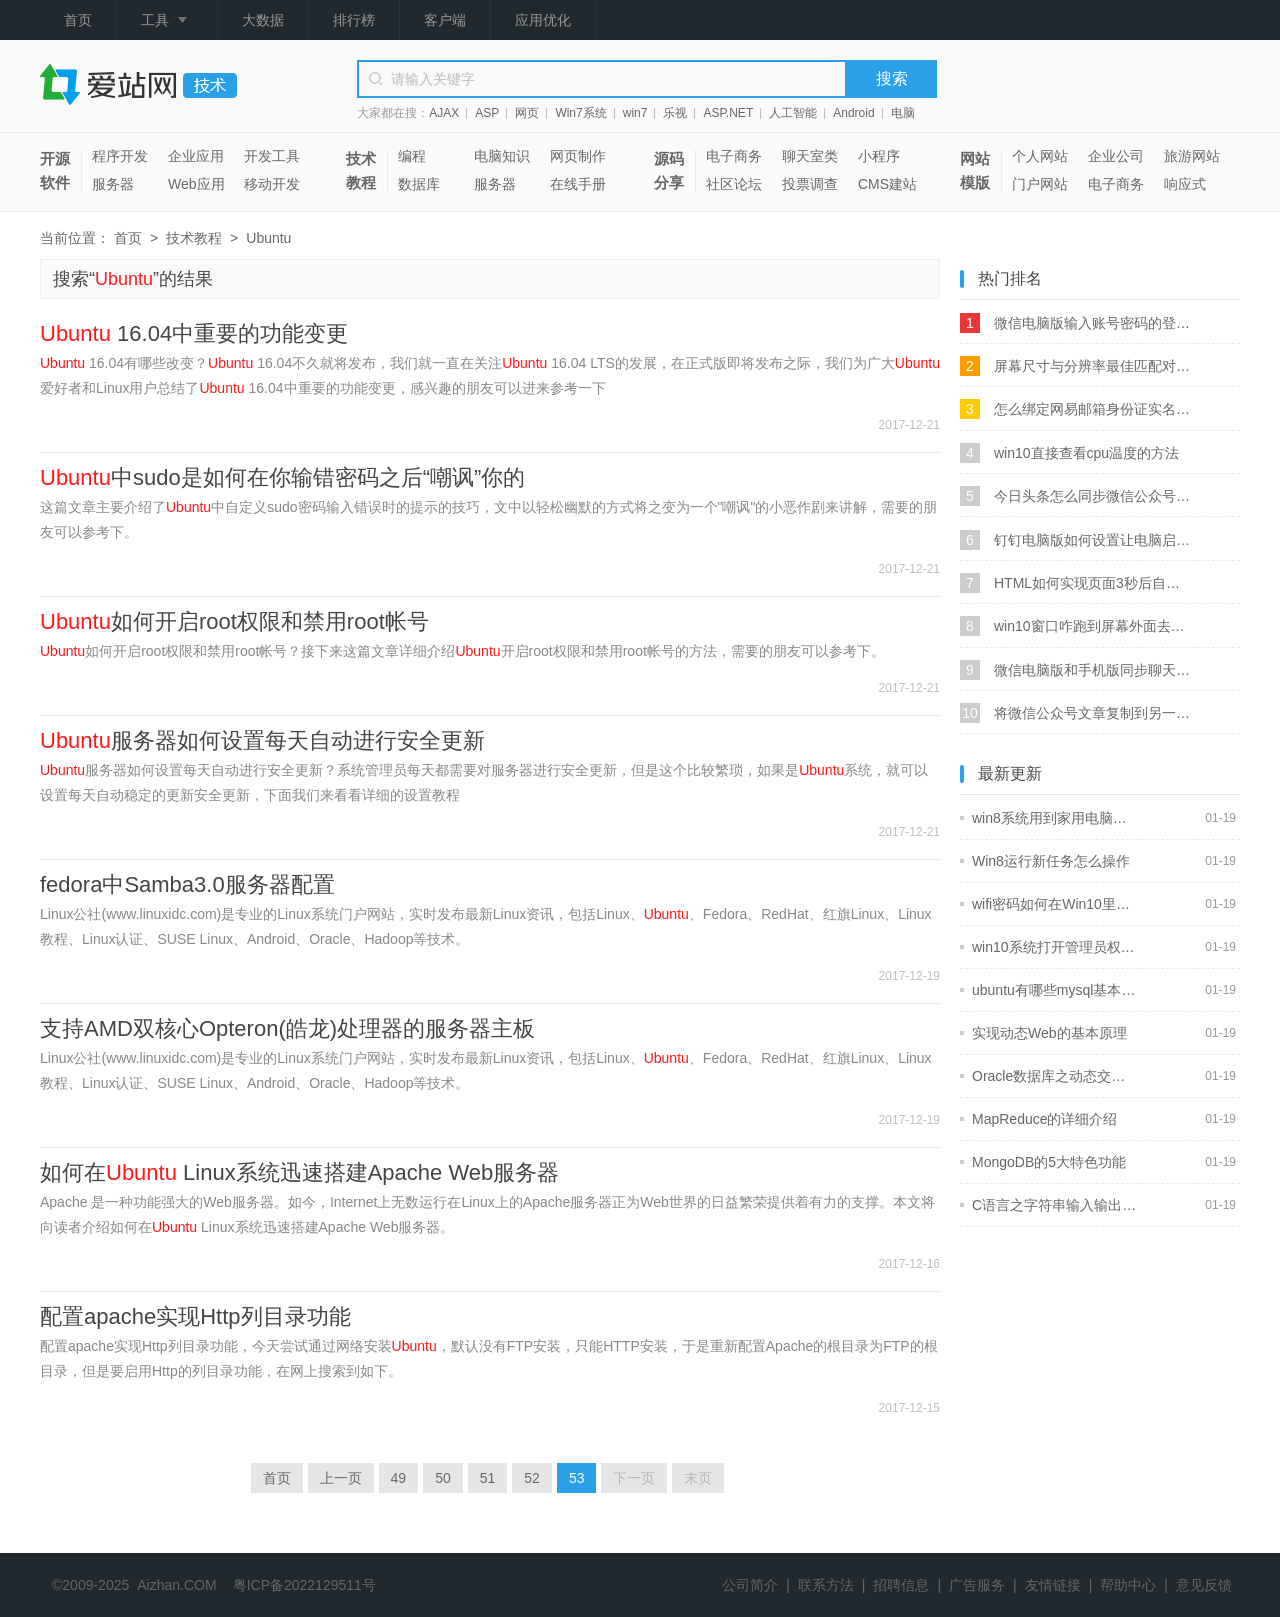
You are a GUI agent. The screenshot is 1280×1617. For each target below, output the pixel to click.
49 (399, 1478)
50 (443, 1478)
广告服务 (977, 1585)
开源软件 (55, 170)
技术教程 (361, 170)
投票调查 (810, 184)
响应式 (1185, 184)
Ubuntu (268, 238)
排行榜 (354, 20)
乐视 (675, 113)
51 (488, 1478)
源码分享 (669, 170)
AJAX (444, 113)
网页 (527, 113)
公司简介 (750, 1585)
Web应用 (196, 184)
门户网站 (1040, 184)
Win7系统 (580, 113)
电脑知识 (502, 156)
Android (853, 113)
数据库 (419, 184)
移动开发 (272, 184)
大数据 (263, 20)
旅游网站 (1192, 156)
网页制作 (578, 156)
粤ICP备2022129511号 (304, 1585)
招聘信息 (901, 1585)
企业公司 (1116, 156)
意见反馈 (1204, 1585)
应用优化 (543, 20)
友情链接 (1053, 1585)
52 (532, 1478)
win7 (635, 113)
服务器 (113, 184)
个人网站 (1040, 156)
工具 (167, 21)
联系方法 (826, 1585)
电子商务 (734, 156)
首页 (78, 20)
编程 (412, 156)
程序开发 (120, 156)
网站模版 (975, 170)
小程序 (879, 156)
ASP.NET (728, 113)
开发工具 (272, 156)
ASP (487, 113)
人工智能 (793, 113)
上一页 (341, 1478)
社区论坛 (734, 184)
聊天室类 (810, 156)
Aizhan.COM (176, 1585)
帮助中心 (1128, 1585)
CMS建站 (887, 184)
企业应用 (196, 156)
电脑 (903, 113)
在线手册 (578, 184)
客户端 (445, 20)
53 (577, 1478)
